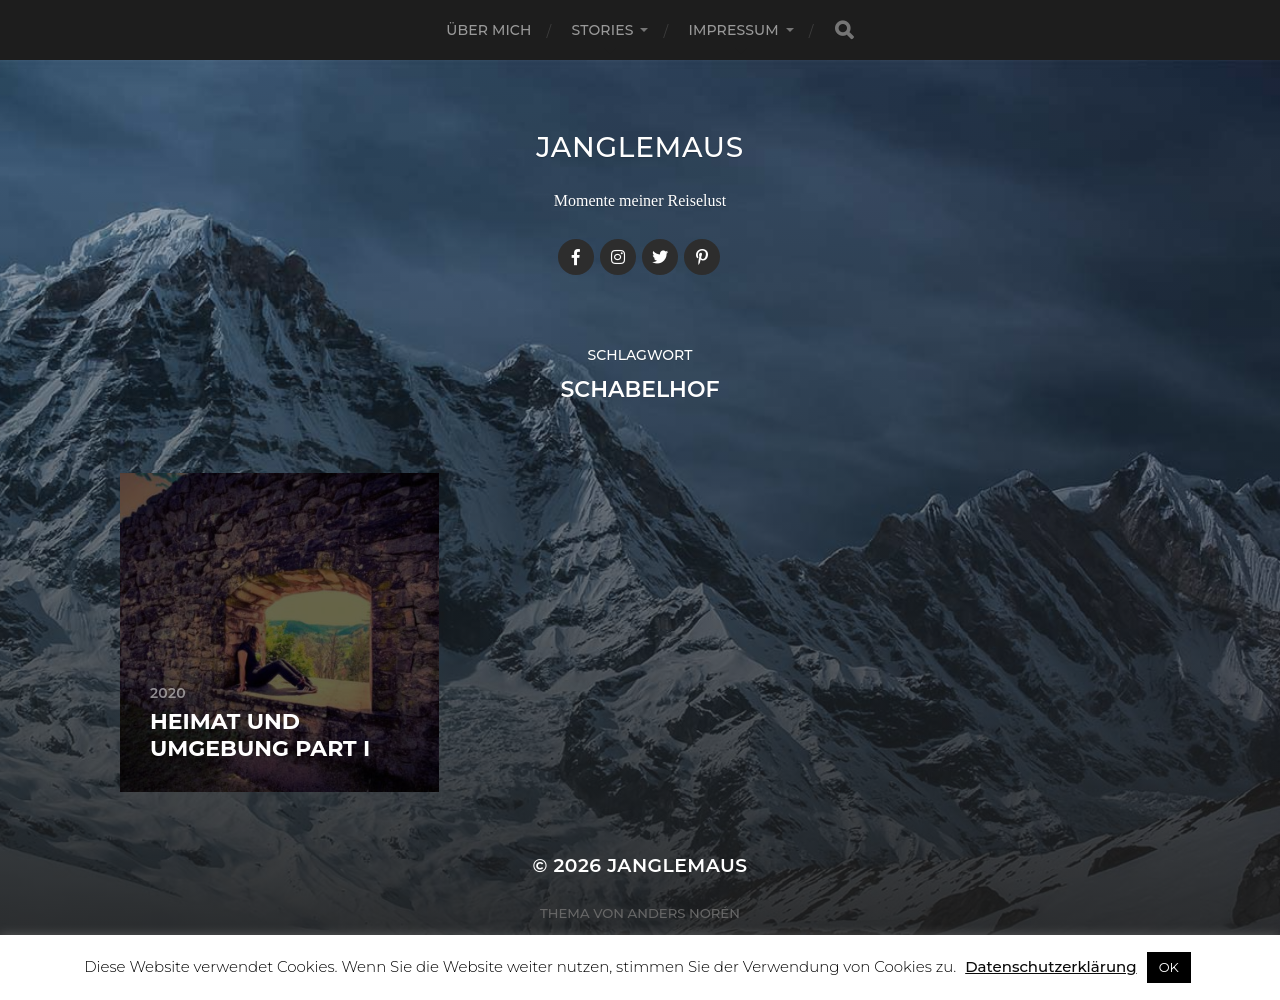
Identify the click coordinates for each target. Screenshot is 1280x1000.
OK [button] (1169, 967)
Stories (603, 30)
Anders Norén (684, 913)
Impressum (733, 30)
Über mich (488, 30)
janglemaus (640, 147)
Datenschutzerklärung (1050, 966)
